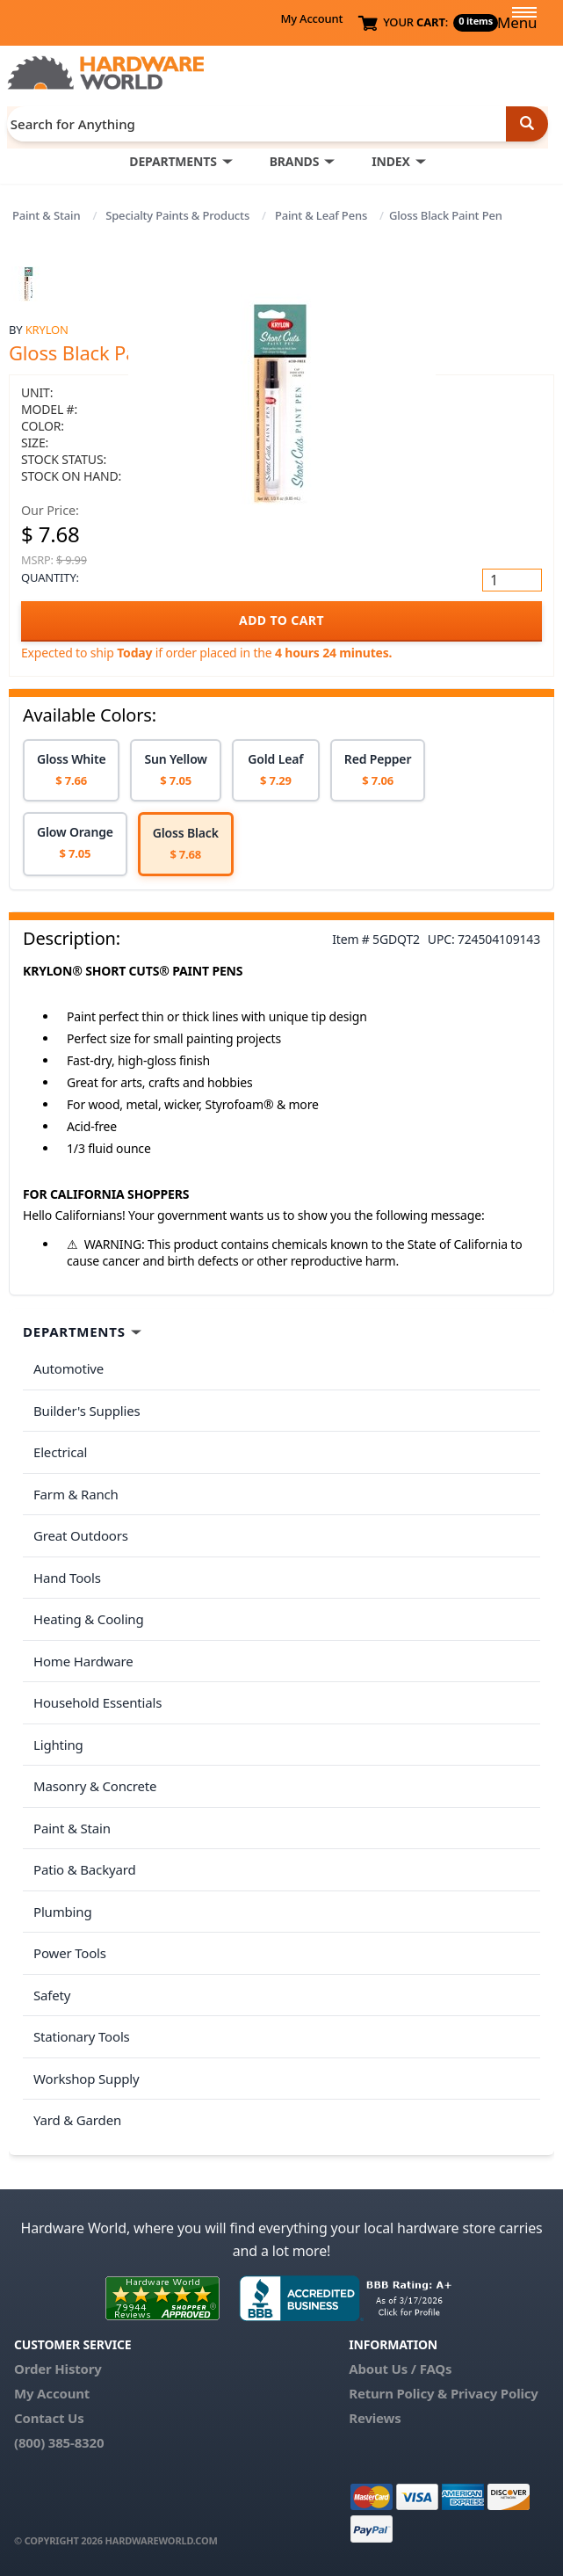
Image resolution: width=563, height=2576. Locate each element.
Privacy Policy (494, 2393)
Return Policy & (398, 2393)
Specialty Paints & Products (177, 215)
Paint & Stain (46, 215)
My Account (311, 18)
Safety (51, 1995)
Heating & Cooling (88, 1619)
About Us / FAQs (400, 2368)
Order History (58, 2368)
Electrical (60, 1452)
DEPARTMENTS (172, 161)
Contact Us (49, 2418)
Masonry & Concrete (94, 1786)
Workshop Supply (86, 2078)
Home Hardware (83, 1661)
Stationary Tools (81, 2036)
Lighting (58, 1744)
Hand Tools (67, 1577)
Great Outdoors (80, 1535)
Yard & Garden (77, 2120)
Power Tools (69, 1953)
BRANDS (295, 161)
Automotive (68, 1368)
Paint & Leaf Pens (321, 215)
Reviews (375, 2418)
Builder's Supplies (87, 1410)
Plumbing (62, 1911)
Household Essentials (97, 1702)
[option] (71, 770)
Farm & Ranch (76, 1494)
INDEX (390, 161)
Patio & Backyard (84, 1869)
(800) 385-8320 (59, 2442)
